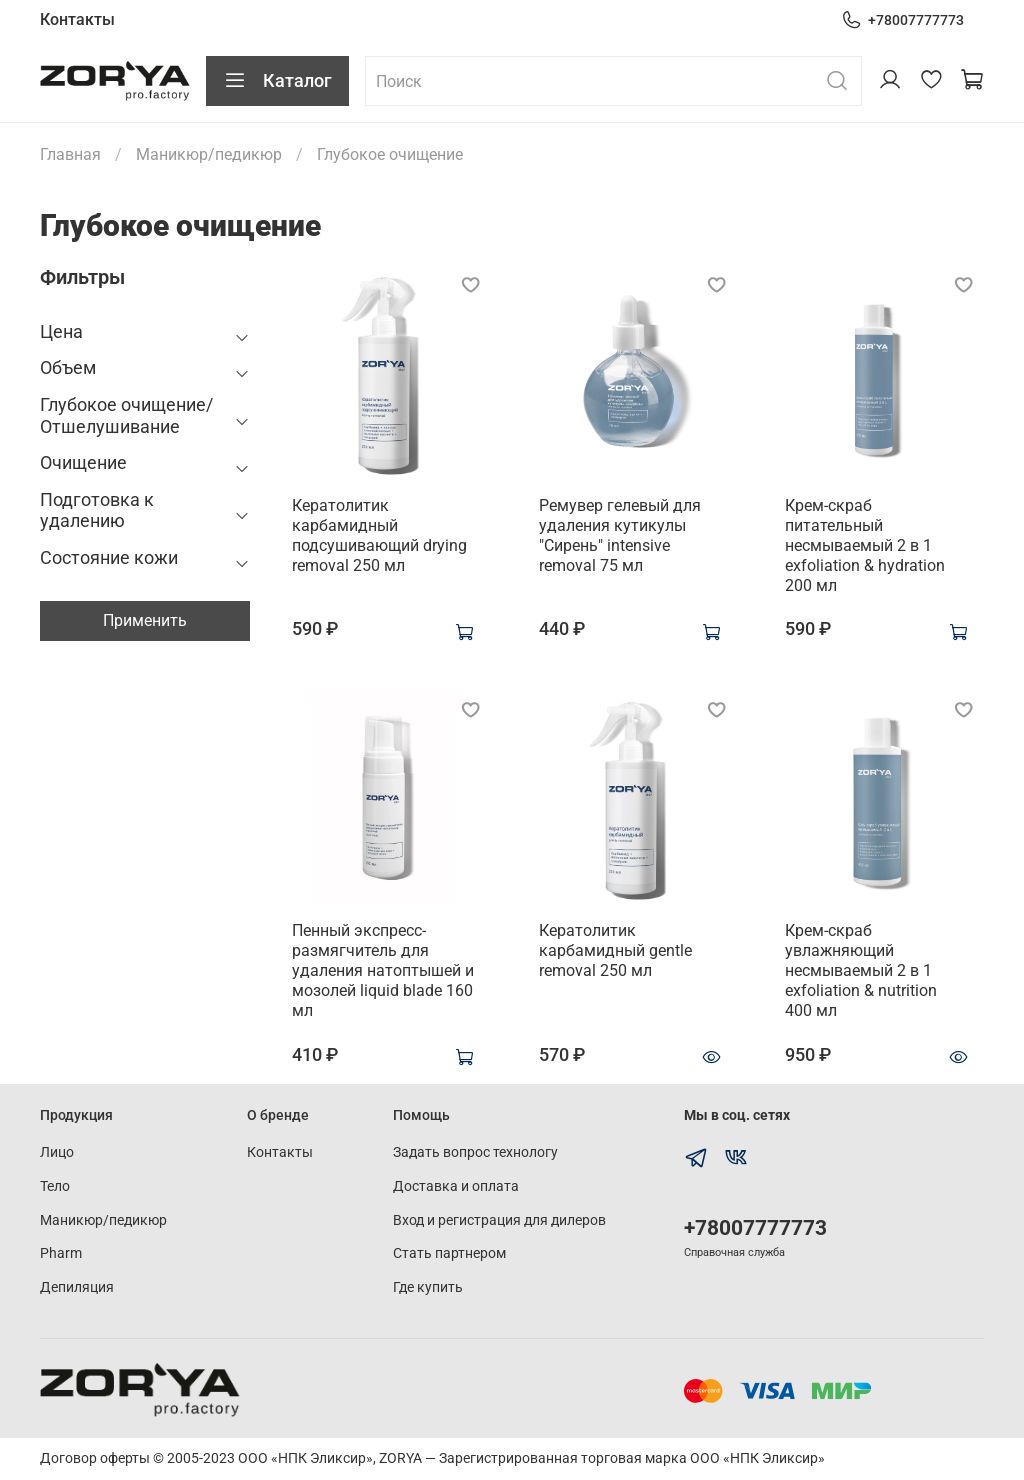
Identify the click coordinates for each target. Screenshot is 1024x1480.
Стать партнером (449, 1253)
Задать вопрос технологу (475, 1152)
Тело (55, 1186)
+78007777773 (902, 20)
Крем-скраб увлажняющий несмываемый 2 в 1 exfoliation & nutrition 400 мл (861, 970)
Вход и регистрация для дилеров (499, 1220)
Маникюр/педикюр (209, 154)
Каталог (277, 81)
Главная (70, 154)
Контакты (77, 19)
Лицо (57, 1152)
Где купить (428, 1287)
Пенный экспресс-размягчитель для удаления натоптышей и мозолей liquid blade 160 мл (383, 970)
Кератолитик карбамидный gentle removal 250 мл (615, 950)
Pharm (61, 1253)
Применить (145, 620)
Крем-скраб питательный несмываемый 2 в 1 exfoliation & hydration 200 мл (865, 545)
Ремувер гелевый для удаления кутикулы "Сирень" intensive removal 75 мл (620, 535)
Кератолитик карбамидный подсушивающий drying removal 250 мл (379, 535)
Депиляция (77, 1287)
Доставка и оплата (456, 1186)
